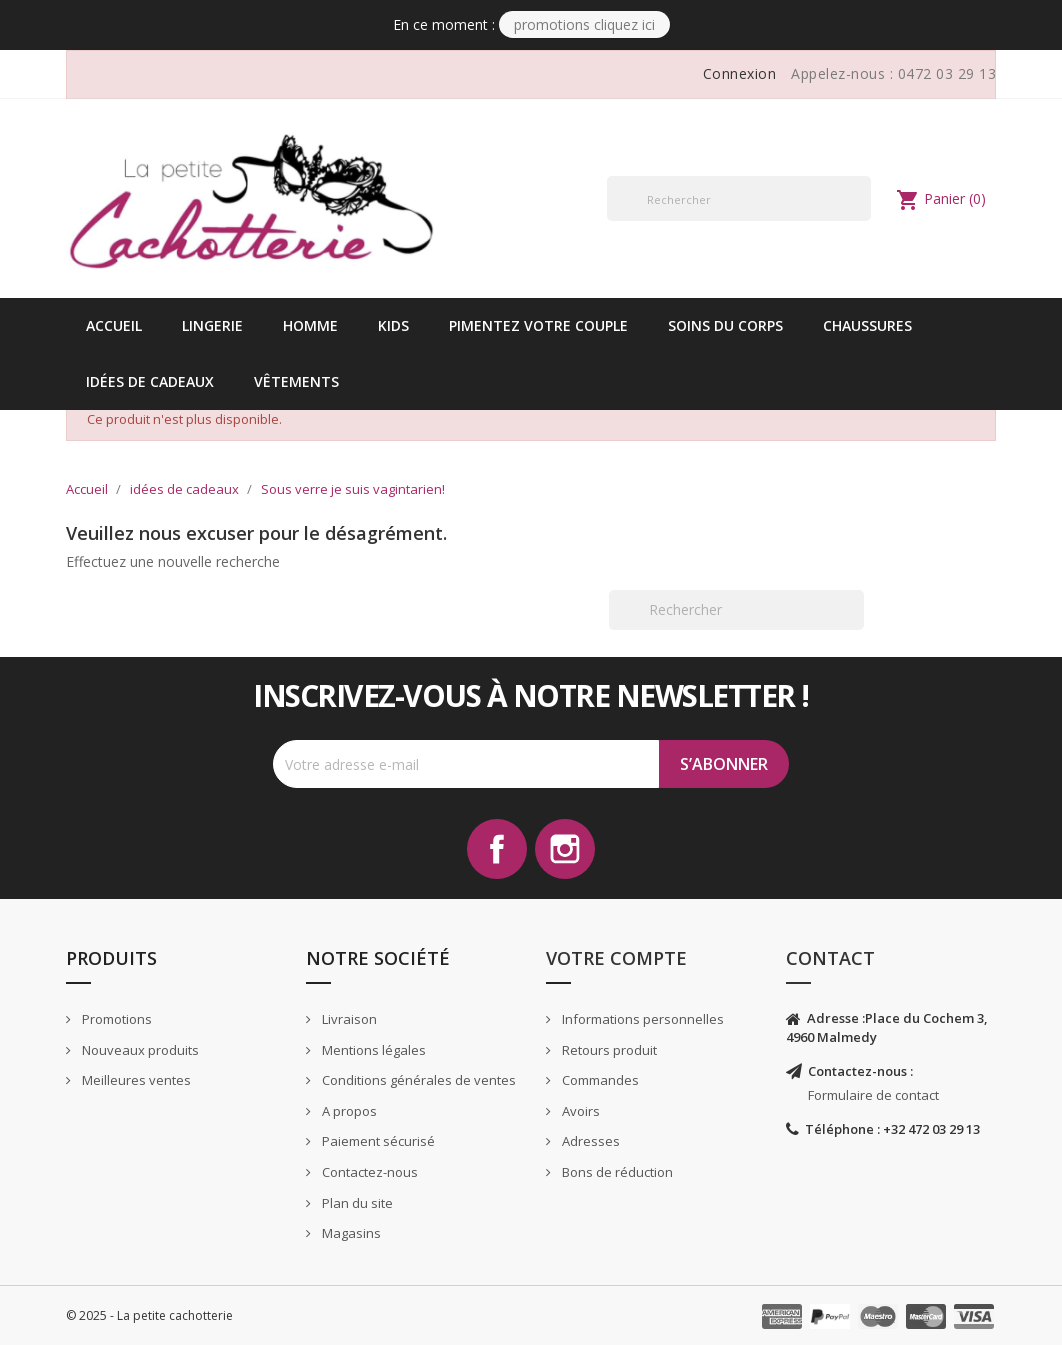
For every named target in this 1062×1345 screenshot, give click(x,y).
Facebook (497, 849)
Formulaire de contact (873, 1095)
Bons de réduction (616, 1172)
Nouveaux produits (139, 1050)
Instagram (565, 849)
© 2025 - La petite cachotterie (149, 1315)
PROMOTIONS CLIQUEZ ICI (584, 24)
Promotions (115, 1019)
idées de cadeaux (150, 381)
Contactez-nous (368, 1172)
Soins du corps (725, 325)
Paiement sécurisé (377, 1141)
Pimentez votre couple (538, 325)
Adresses (589, 1141)
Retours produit (608, 1050)
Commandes (599, 1080)
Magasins (350, 1233)
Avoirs (579, 1111)
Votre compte (616, 958)
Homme (310, 325)
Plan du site (356, 1203)
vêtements (296, 381)
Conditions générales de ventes (417, 1080)
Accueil (114, 325)
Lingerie (212, 325)
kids (393, 325)
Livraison (348, 1019)
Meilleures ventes (135, 1080)
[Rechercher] (739, 198)
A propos (348, 1111)
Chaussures (867, 325)
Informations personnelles (641, 1019)
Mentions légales (372, 1050)
